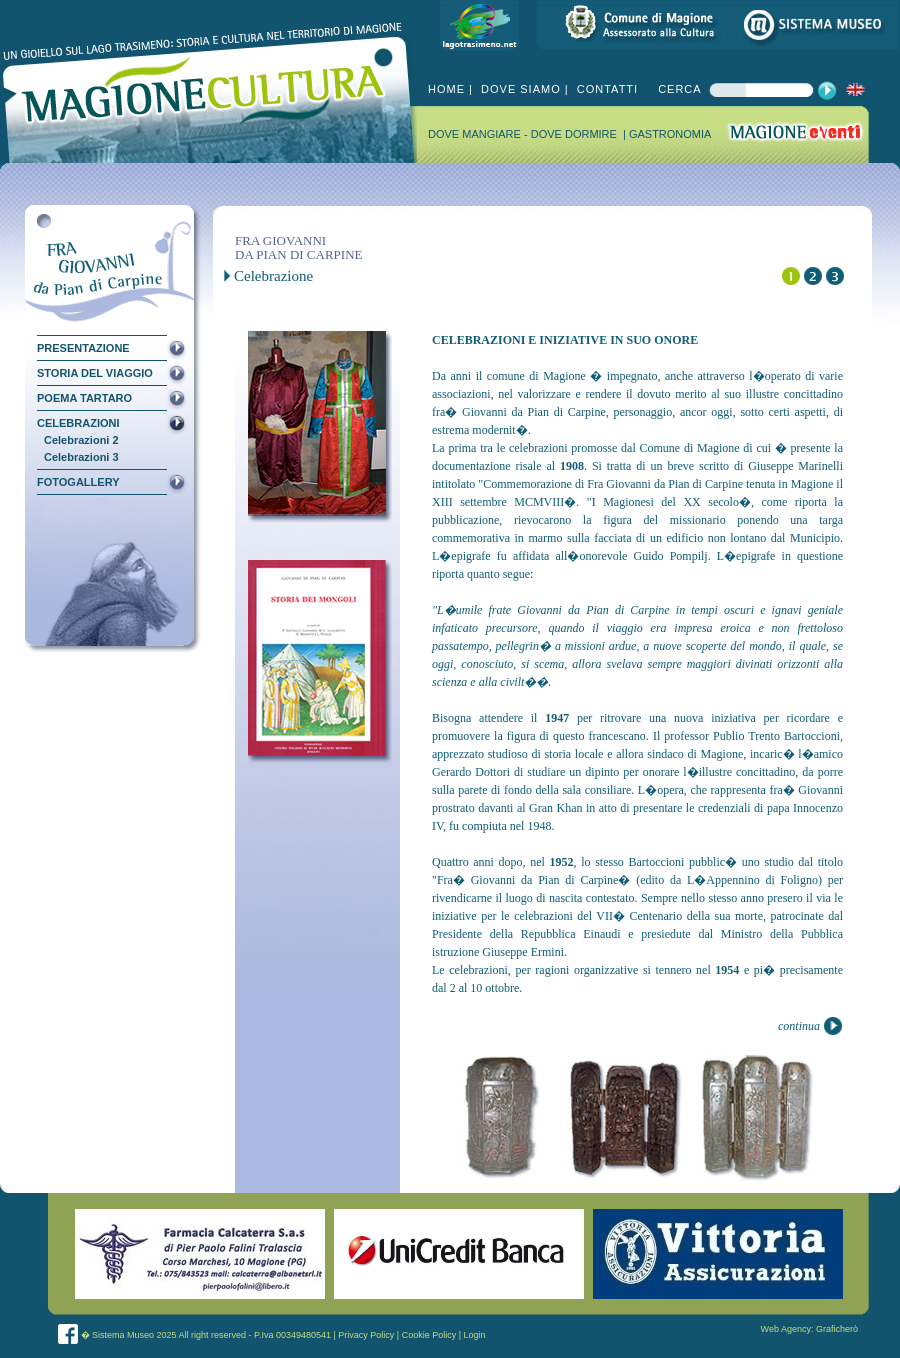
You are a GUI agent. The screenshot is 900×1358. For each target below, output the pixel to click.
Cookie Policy (429, 1335)
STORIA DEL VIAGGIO (95, 373)
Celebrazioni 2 (81, 440)
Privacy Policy (366, 1335)
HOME (446, 89)
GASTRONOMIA (670, 134)
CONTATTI (605, 89)
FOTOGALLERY (78, 482)
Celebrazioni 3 (81, 457)
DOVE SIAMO (519, 89)
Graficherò (837, 1329)
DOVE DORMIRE (575, 134)
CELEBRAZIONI (78, 423)
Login (475, 1335)
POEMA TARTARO (84, 398)
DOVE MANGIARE (476, 134)
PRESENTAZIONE (83, 348)
